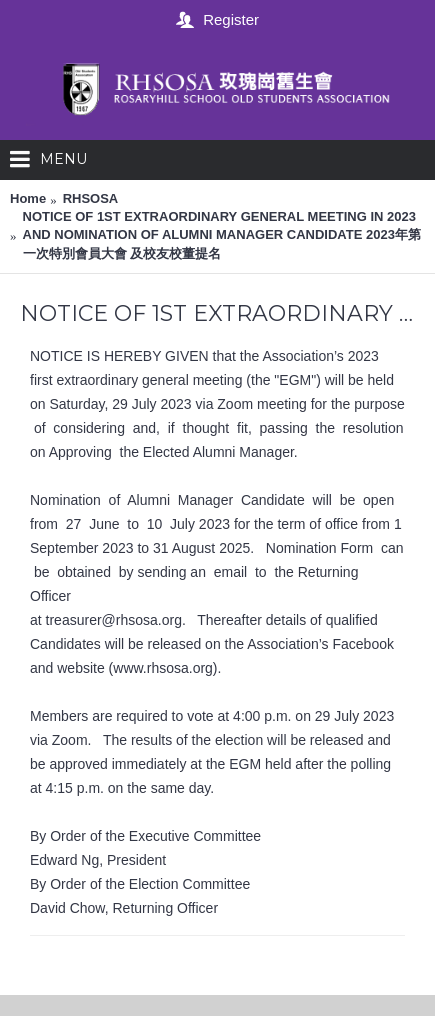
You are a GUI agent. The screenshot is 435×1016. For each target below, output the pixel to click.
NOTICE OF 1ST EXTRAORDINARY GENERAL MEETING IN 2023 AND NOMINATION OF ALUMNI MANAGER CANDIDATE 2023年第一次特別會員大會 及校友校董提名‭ (222, 234)
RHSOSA (91, 198)
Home (28, 198)
